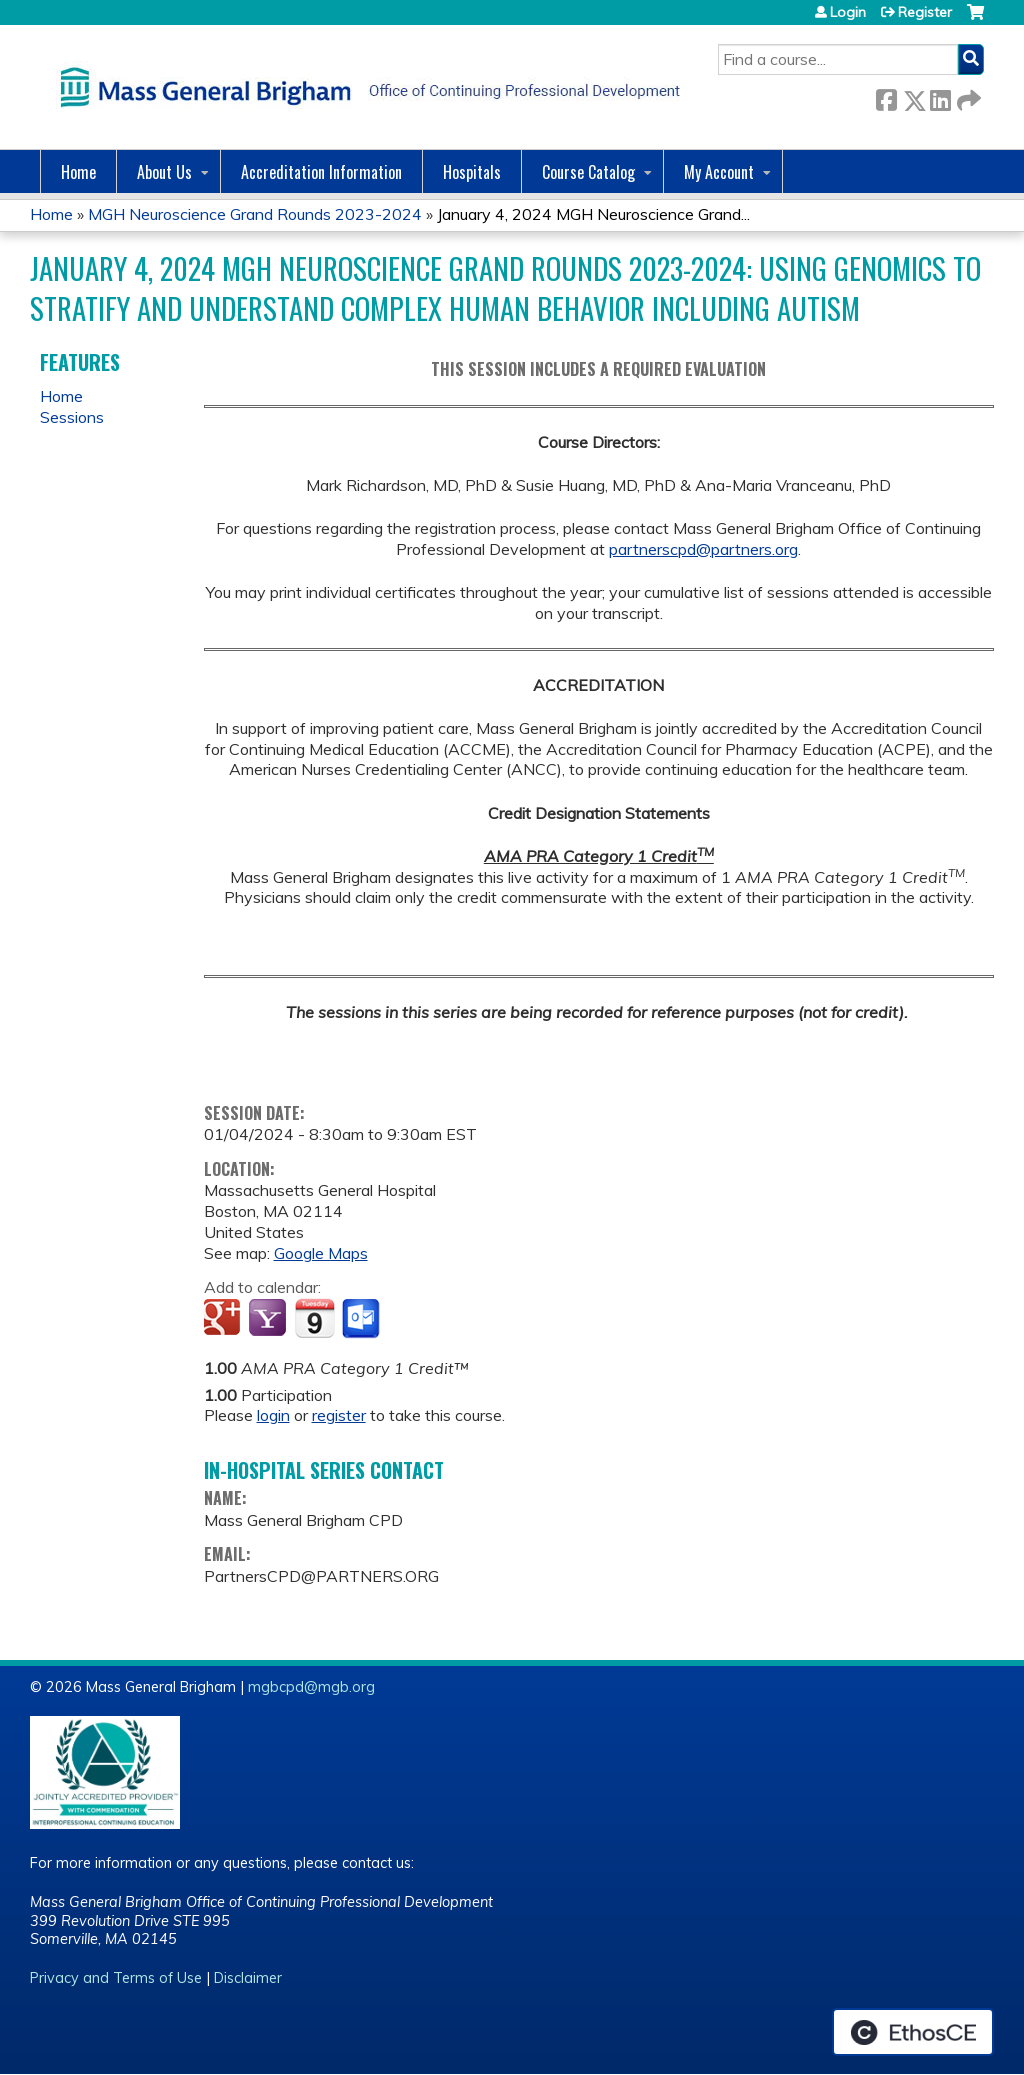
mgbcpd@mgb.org (311, 1687)
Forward (967, 96)
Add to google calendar (224, 1319)
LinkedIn (940, 96)
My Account (719, 172)
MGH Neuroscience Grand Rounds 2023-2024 (255, 214)
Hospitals (472, 172)
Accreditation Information (321, 172)
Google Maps (321, 1253)
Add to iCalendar (314, 1318)
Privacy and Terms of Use (116, 1978)
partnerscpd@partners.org (703, 549)
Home (78, 172)
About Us (164, 172)
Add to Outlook (362, 1319)
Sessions (72, 417)
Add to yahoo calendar (269, 1319)
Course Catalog (588, 172)
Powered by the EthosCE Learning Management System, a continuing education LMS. (913, 2032)
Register (925, 12)
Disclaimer (248, 1978)
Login (848, 12)
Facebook (886, 96)
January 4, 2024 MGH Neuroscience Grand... (593, 214)
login (273, 1415)
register (339, 1415)
